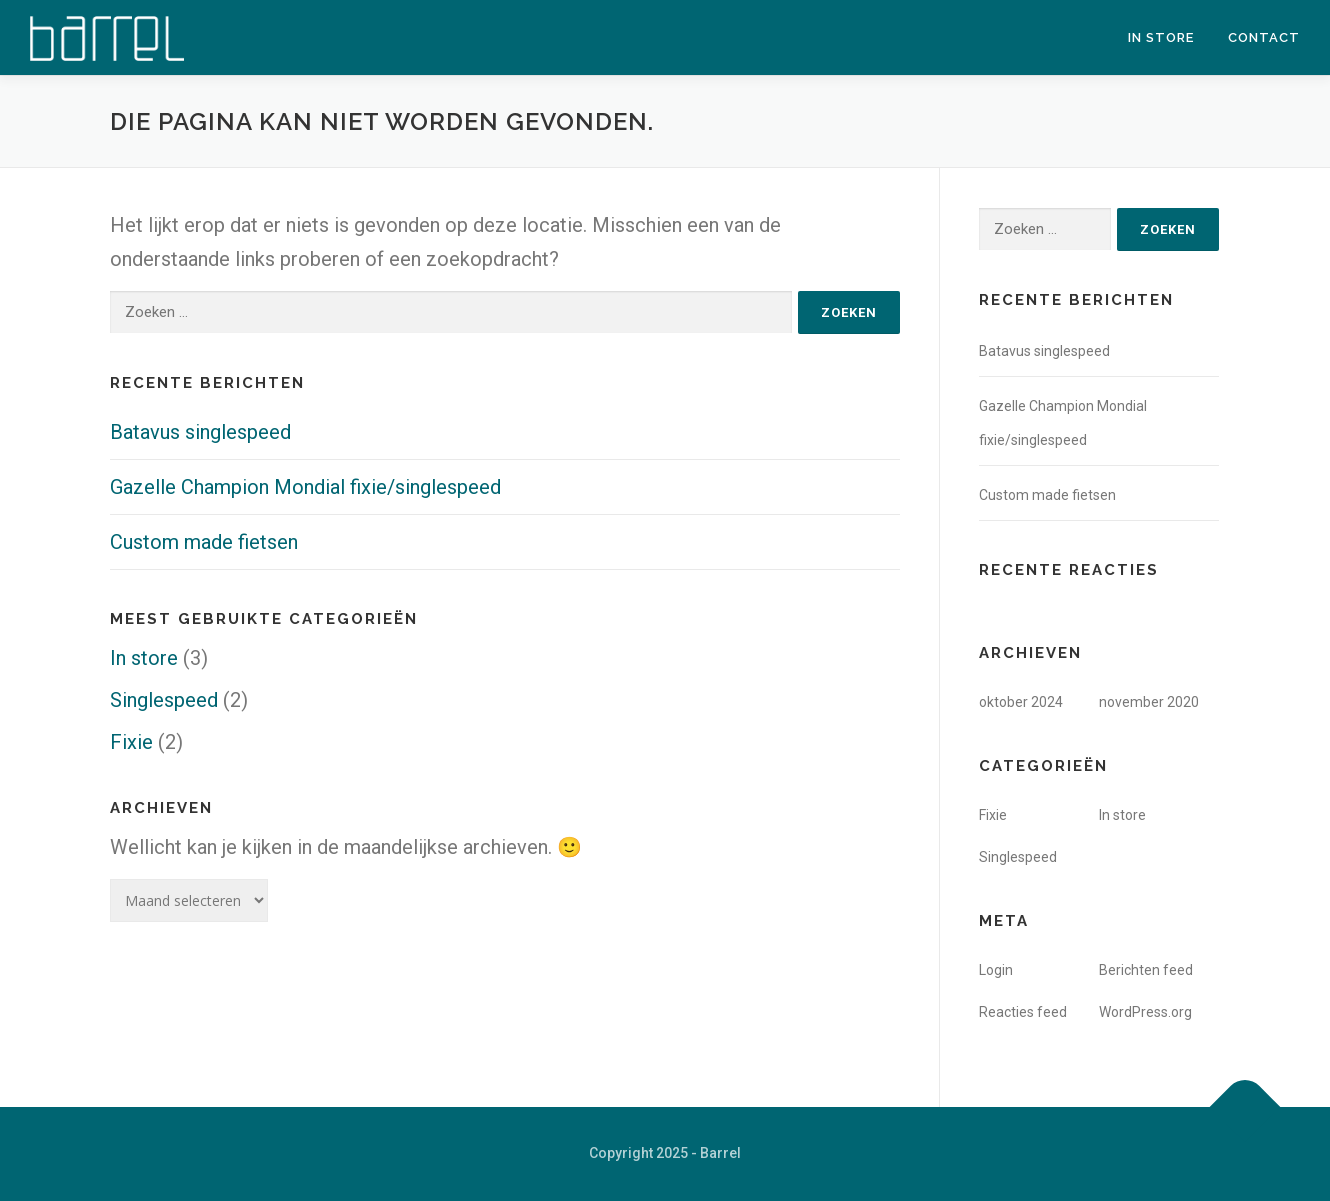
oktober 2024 (1021, 702)
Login (996, 970)
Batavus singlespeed (200, 432)
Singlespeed (164, 700)
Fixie (131, 742)
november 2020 (1149, 702)
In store (1161, 37)
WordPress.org (1145, 1012)
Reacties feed (1023, 1012)
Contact (1264, 37)
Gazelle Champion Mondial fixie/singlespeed (305, 487)
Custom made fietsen (204, 542)
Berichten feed (1146, 970)
